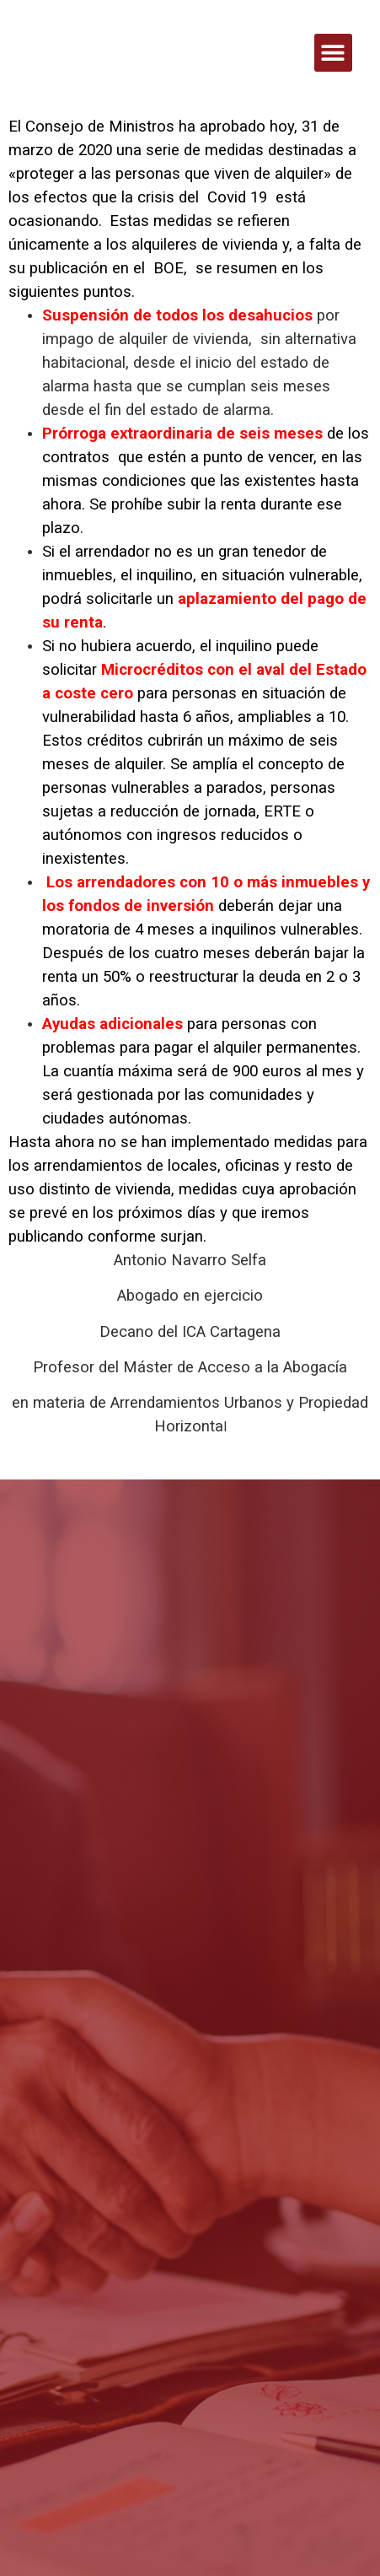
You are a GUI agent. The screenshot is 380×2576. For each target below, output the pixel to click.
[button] (333, 53)
